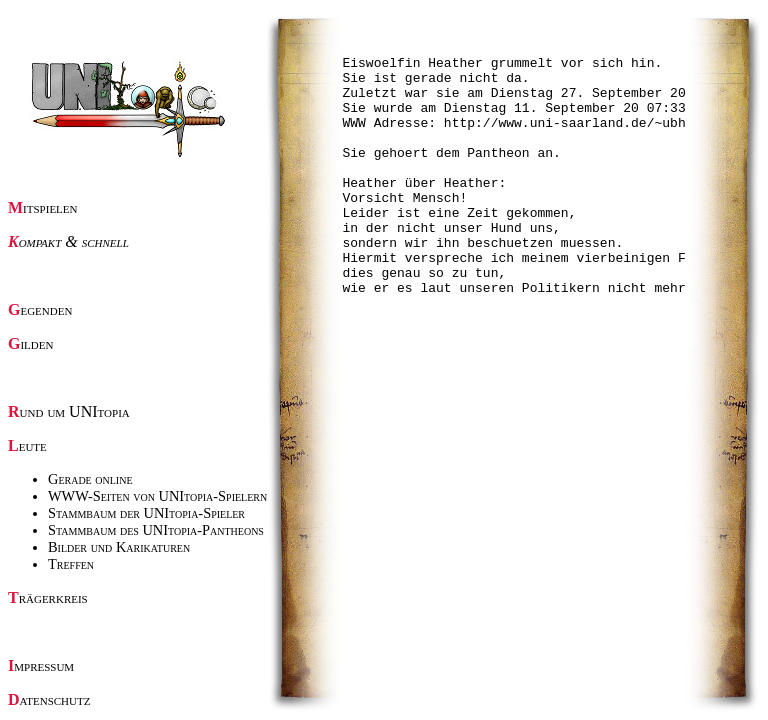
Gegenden (40, 309)
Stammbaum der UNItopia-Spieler (146, 513)
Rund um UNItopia (69, 411)
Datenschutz (49, 699)
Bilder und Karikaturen (119, 547)
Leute (27, 445)
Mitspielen (43, 207)
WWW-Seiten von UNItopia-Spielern (157, 496)
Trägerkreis (48, 597)
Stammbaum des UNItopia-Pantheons (156, 530)
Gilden (30, 343)
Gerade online (90, 479)
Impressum (41, 665)
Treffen (71, 564)
